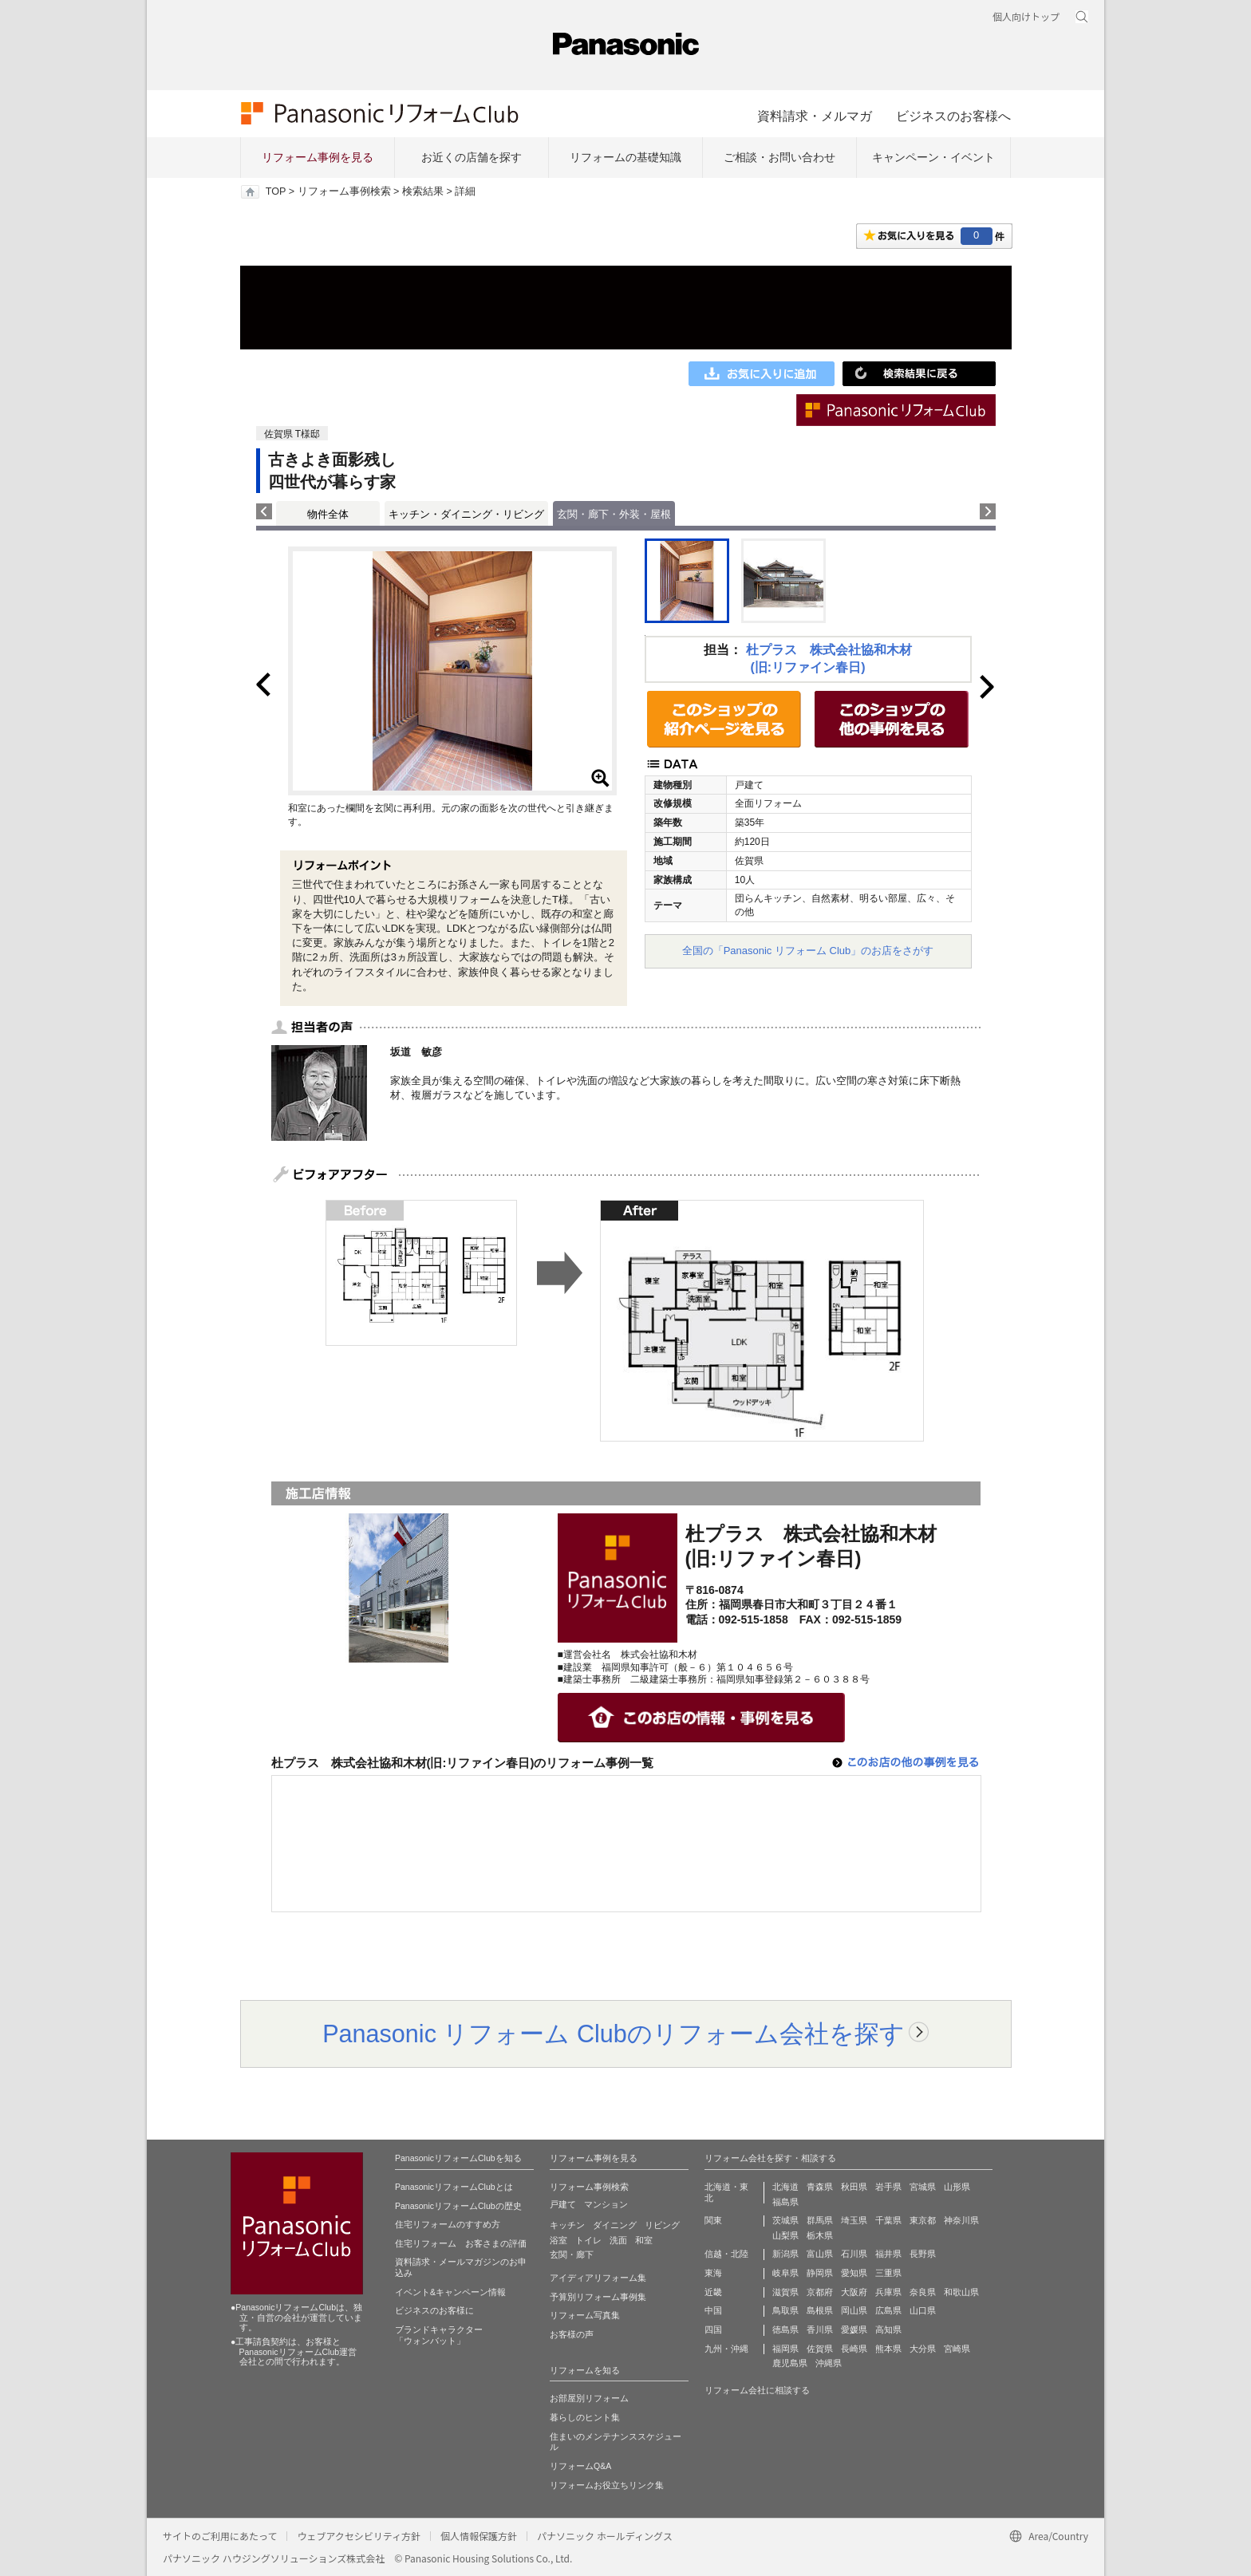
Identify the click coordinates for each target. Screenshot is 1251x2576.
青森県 (820, 2186)
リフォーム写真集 (585, 2315)
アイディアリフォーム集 (598, 2277)
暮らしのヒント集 (585, 2417)
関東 (713, 2220)
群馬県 (820, 2220)
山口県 (923, 2310)
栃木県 (820, 2235)
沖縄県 (828, 2363)
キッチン (567, 2225)
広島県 (888, 2310)
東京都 (923, 2220)
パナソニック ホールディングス (605, 2535)
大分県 (923, 2348)
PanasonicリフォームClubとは (454, 2186)
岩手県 (888, 2186)
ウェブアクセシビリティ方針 (358, 2535)
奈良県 (923, 2292)
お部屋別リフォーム (589, 2398)
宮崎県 (957, 2348)
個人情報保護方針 (478, 2535)
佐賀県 (820, 2348)
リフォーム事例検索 (344, 191)
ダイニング (615, 2225)
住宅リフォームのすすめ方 (447, 2224)
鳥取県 (785, 2310)
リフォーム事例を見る (317, 157)
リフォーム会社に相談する (757, 2390)
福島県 (785, 2202)
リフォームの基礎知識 (625, 157)
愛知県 (854, 2273)
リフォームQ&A (580, 2466)
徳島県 (785, 2329)
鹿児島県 (789, 2363)
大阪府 (854, 2292)
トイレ (588, 2240)
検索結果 (423, 191)
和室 (644, 2240)
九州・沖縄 (726, 2348)
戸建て (563, 2204)
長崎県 (854, 2348)
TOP (276, 191)
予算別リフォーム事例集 (598, 2297)
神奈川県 (961, 2220)
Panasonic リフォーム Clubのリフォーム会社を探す (613, 2033)
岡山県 (854, 2310)
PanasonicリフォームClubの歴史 (458, 2206)
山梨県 (785, 2235)
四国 (713, 2329)
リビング (662, 2225)
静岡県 (820, 2273)
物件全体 (328, 514)
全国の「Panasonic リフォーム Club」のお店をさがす (808, 951)
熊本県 (888, 2348)
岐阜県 (785, 2273)
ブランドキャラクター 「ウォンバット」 (439, 2335)
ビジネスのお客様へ (953, 115)
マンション (606, 2204)
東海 (713, 2273)
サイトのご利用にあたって (220, 2535)
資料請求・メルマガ (814, 115)
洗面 (618, 2240)
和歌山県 (961, 2292)
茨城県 (785, 2220)
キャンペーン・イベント (933, 157)
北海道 (785, 2186)
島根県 (820, 2310)
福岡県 (785, 2348)
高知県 (888, 2329)
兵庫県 (888, 2292)
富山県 (820, 2253)
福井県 (888, 2253)
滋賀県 (785, 2292)
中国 (713, 2310)
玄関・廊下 (572, 2254)
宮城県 (923, 2186)
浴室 (558, 2240)
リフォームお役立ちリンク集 (607, 2485)
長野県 (923, 2253)
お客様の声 (572, 2334)
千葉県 (888, 2220)
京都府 (820, 2292)
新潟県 (785, 2253)
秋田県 (854, 2186)
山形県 (957, 2186)
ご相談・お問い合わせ (779, 157)
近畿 (713, 2292)
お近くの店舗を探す (471, 157)
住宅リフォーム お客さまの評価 (461, 2243)
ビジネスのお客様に (434, 2310)
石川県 (854, 2253)
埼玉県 (854, 2220)
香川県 (820, 2329)
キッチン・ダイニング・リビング (466, 514)
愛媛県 (854, 2329)
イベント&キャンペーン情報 (450, 2292)
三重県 (888, 2273)
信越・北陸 (726, 2253)
